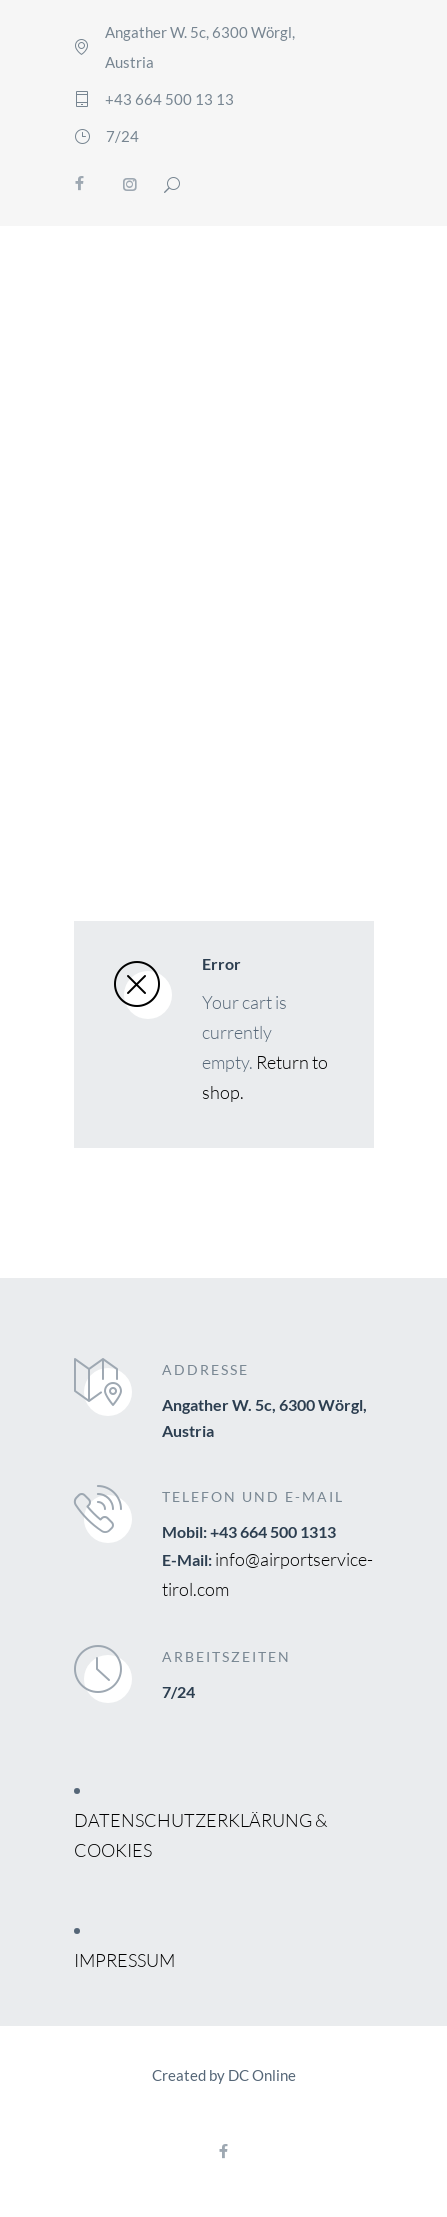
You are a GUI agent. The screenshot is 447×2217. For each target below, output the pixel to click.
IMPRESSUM (124, 1960)
